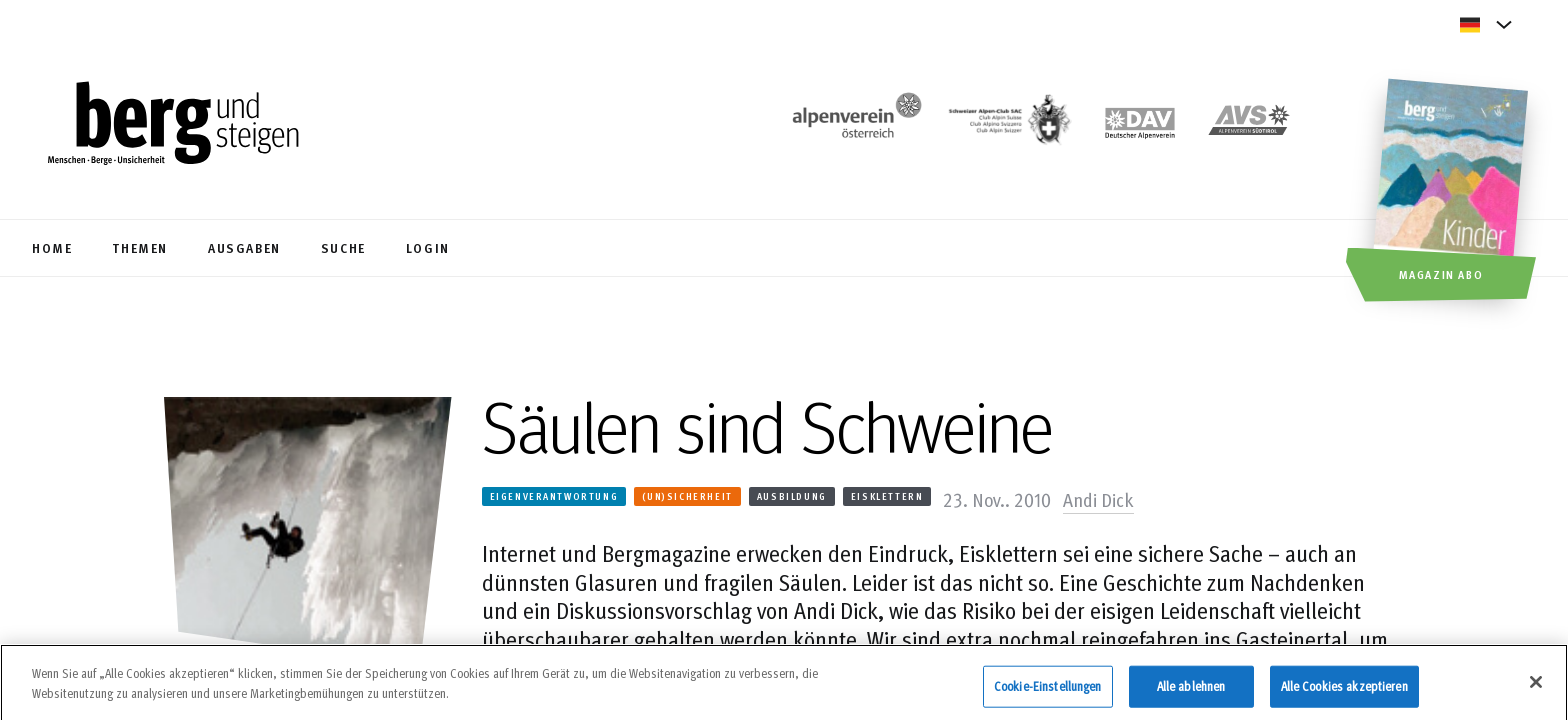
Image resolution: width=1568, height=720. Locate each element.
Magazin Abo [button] (1441, 274)
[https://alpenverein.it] (1249, 125)
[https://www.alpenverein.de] (1140, 125)
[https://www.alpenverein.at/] (853, 125)
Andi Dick (1098, 499)
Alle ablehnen (1191, 690)
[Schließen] (1536, 686)
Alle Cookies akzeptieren (1344, 690)
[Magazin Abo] (1453, 193)
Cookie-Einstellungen (1048, 690)
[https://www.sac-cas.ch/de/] (1008, 125)
